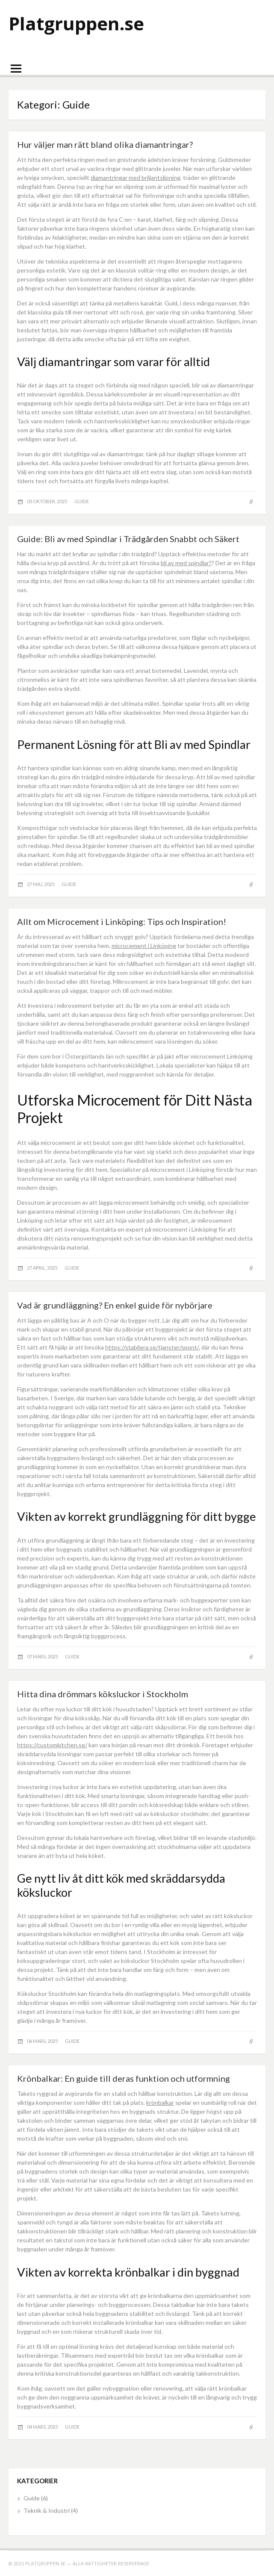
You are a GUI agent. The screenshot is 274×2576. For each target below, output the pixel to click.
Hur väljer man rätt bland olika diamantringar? (105, 144)
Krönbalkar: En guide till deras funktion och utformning (123, 2078)
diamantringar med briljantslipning (135, 177)
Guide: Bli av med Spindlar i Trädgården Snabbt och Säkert (128, 539)
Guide (81, 501)
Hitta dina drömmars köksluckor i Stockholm (102, 1694)
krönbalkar (160, 2102)
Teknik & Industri (47, 2510)
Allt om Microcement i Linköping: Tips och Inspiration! (121, 921)
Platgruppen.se (76, 23)
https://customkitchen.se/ (52, 1745)
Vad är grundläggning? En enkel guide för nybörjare (114, 1305)
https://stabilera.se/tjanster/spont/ (152, 1347)
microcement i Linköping (144, 945)
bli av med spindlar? (186, 562)
